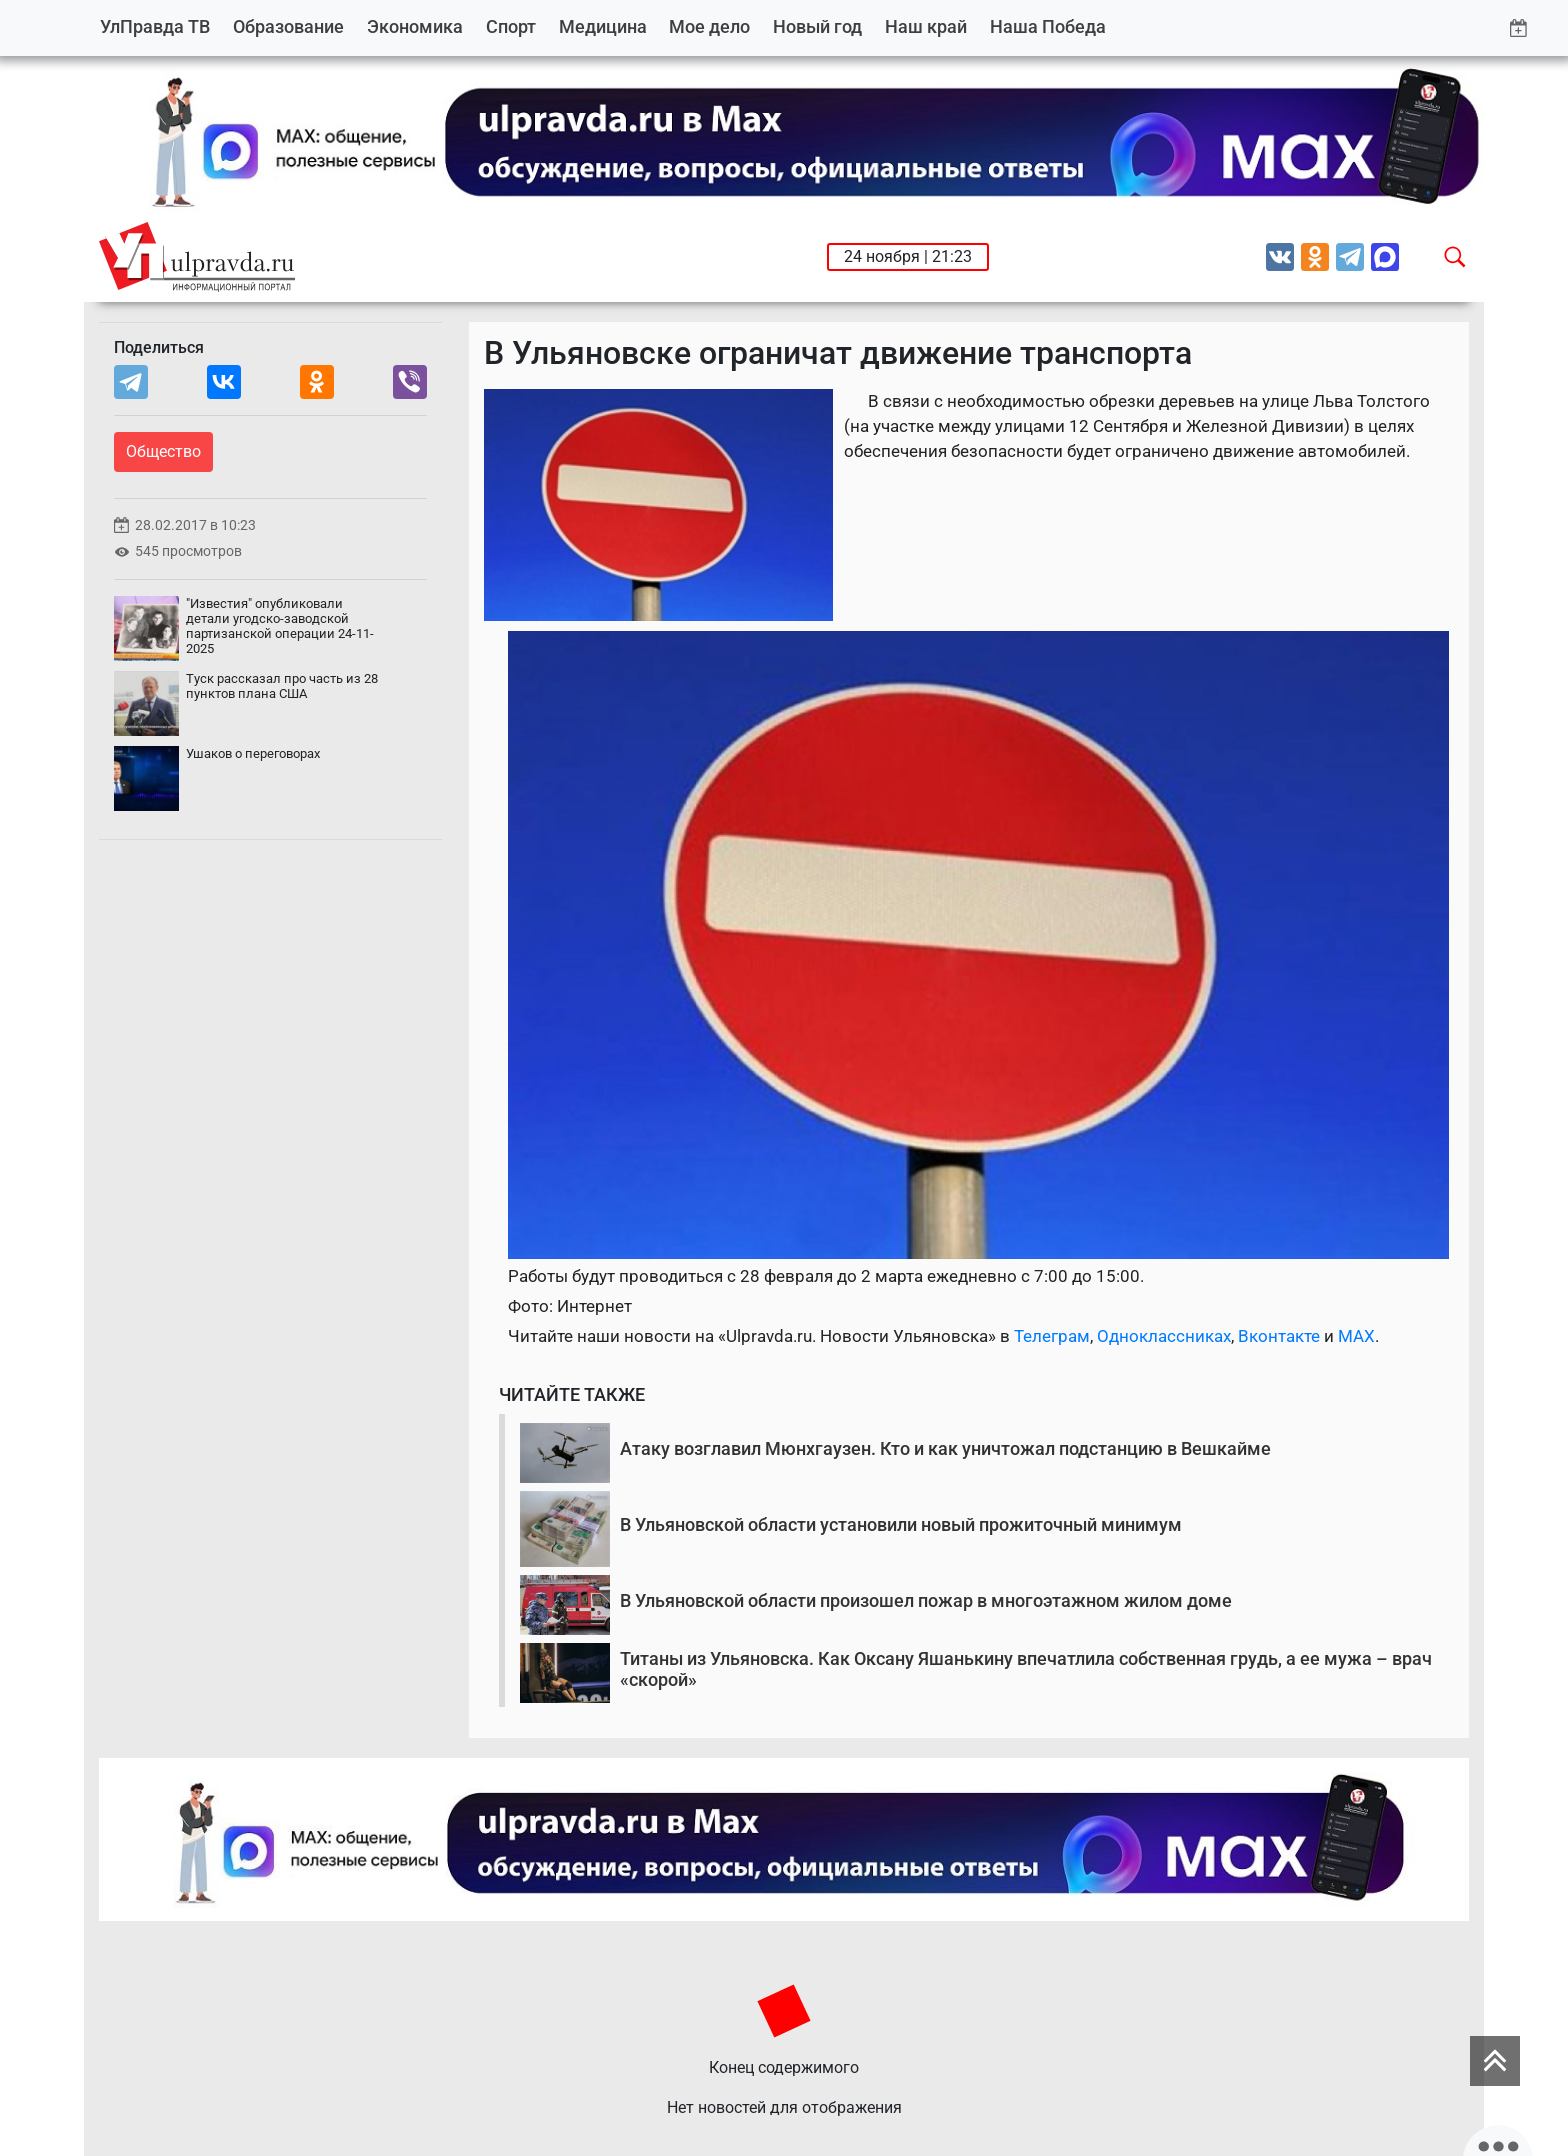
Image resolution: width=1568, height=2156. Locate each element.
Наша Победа (1048, 26)
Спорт (511, 26)
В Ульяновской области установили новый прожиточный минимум (901, 1524)
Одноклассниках (1164, 1336)
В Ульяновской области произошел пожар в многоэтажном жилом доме (926, 1600)
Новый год (817, 26)
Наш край (926, 26)
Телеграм (1052, 1336)
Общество (163, 451)
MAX (1356, 1336)
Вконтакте (1279, 1336)
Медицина (603, 26)
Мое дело (709, 26)
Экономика (415, 26)
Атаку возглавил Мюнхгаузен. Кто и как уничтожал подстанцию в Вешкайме (945, 1448)
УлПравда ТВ (155, 26)
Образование (288, 26)
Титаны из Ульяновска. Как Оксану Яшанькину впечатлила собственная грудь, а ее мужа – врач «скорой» (1026, 1669)
